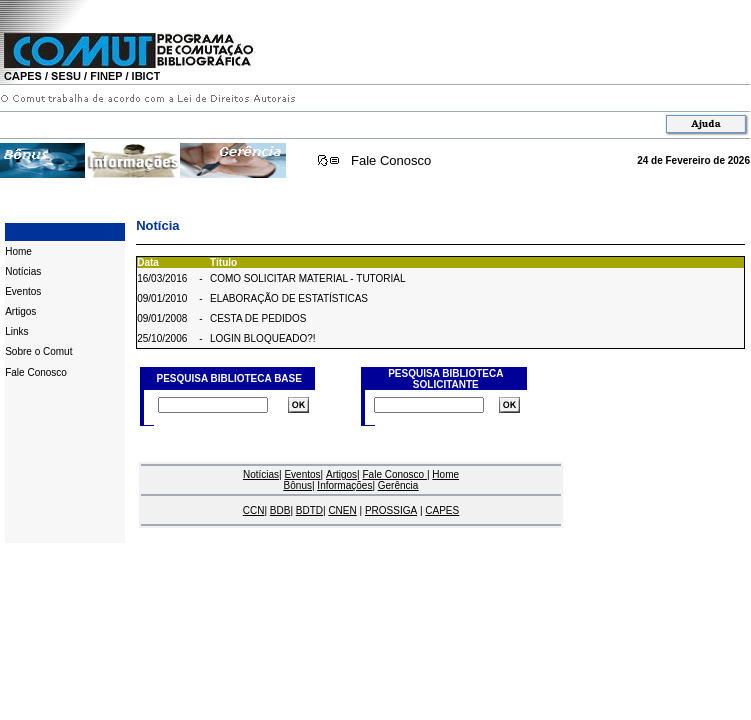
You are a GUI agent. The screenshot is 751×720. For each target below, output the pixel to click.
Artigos (20, 311)
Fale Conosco (391, 160)
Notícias (23, 271)
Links (16, 331)
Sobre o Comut (38, 351)
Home (18, 251)
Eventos (23, 291)
